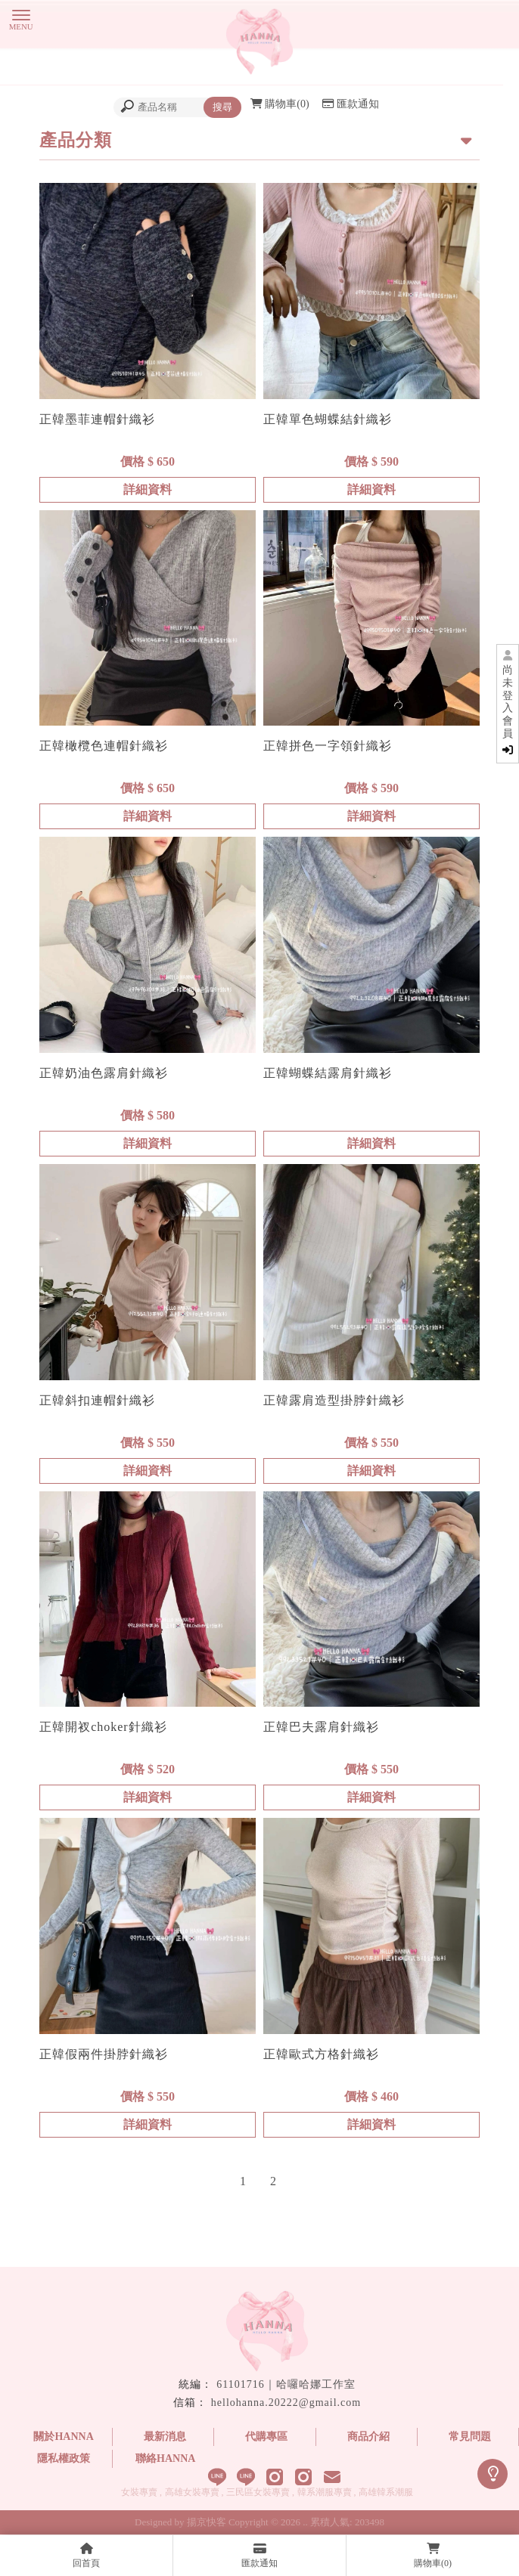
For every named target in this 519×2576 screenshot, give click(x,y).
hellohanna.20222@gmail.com (286, 2402)
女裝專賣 (139, 2492)
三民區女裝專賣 (258, 2492)
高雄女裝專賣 (192, 2492)
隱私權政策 (63, 2458)
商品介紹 (368, 2436)
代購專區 (266, 2436)
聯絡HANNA (165, 2458)
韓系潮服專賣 (324, 2492)
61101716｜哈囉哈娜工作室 (285, 2384)
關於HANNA (63, 2436)
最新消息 (165, 2436)
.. (305, 2522)
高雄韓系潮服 (386, 2492)
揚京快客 (206, 2522)
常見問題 (470, 2436)
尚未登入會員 (507, 709)
